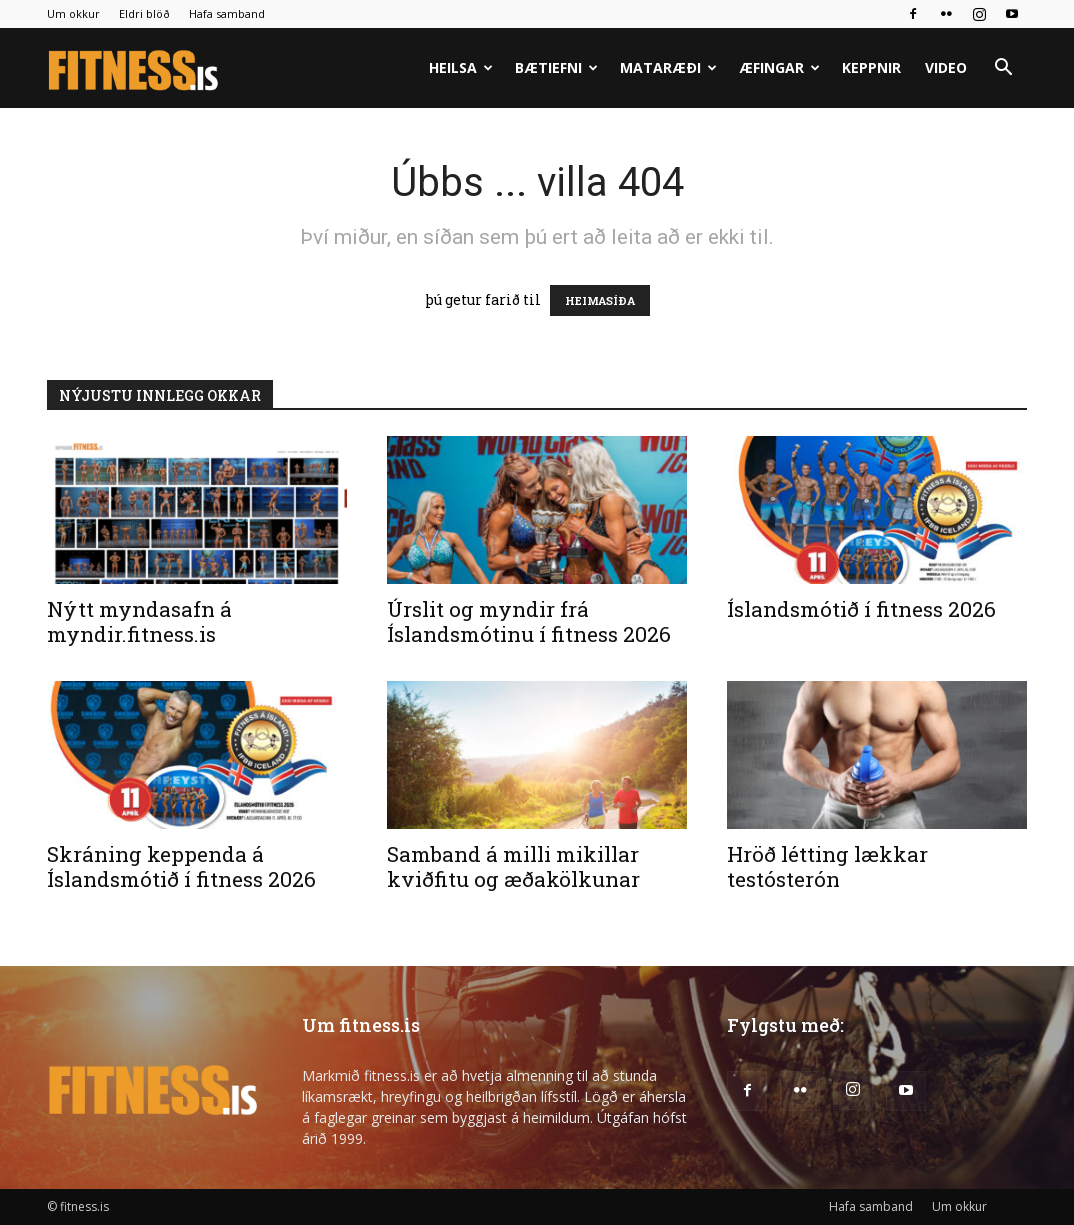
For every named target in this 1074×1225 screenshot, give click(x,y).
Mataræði (668, 67)
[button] (1003, 69)
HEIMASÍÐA (600, 300)
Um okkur (73, 13)
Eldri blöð (144, 13)
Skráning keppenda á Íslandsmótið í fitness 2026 (181, 866)
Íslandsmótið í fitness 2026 (861, 609)
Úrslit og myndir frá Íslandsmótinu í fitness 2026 (529, 621)
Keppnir (871, 67)
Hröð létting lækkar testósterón (827, 866)
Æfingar (779, 67)
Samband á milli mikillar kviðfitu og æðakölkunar (513, 866)
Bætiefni (556, 67)
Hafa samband (227, 13)
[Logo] (134, 68)
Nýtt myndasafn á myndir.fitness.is (139, 621)
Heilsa (461, 67)
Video (946, 67)
